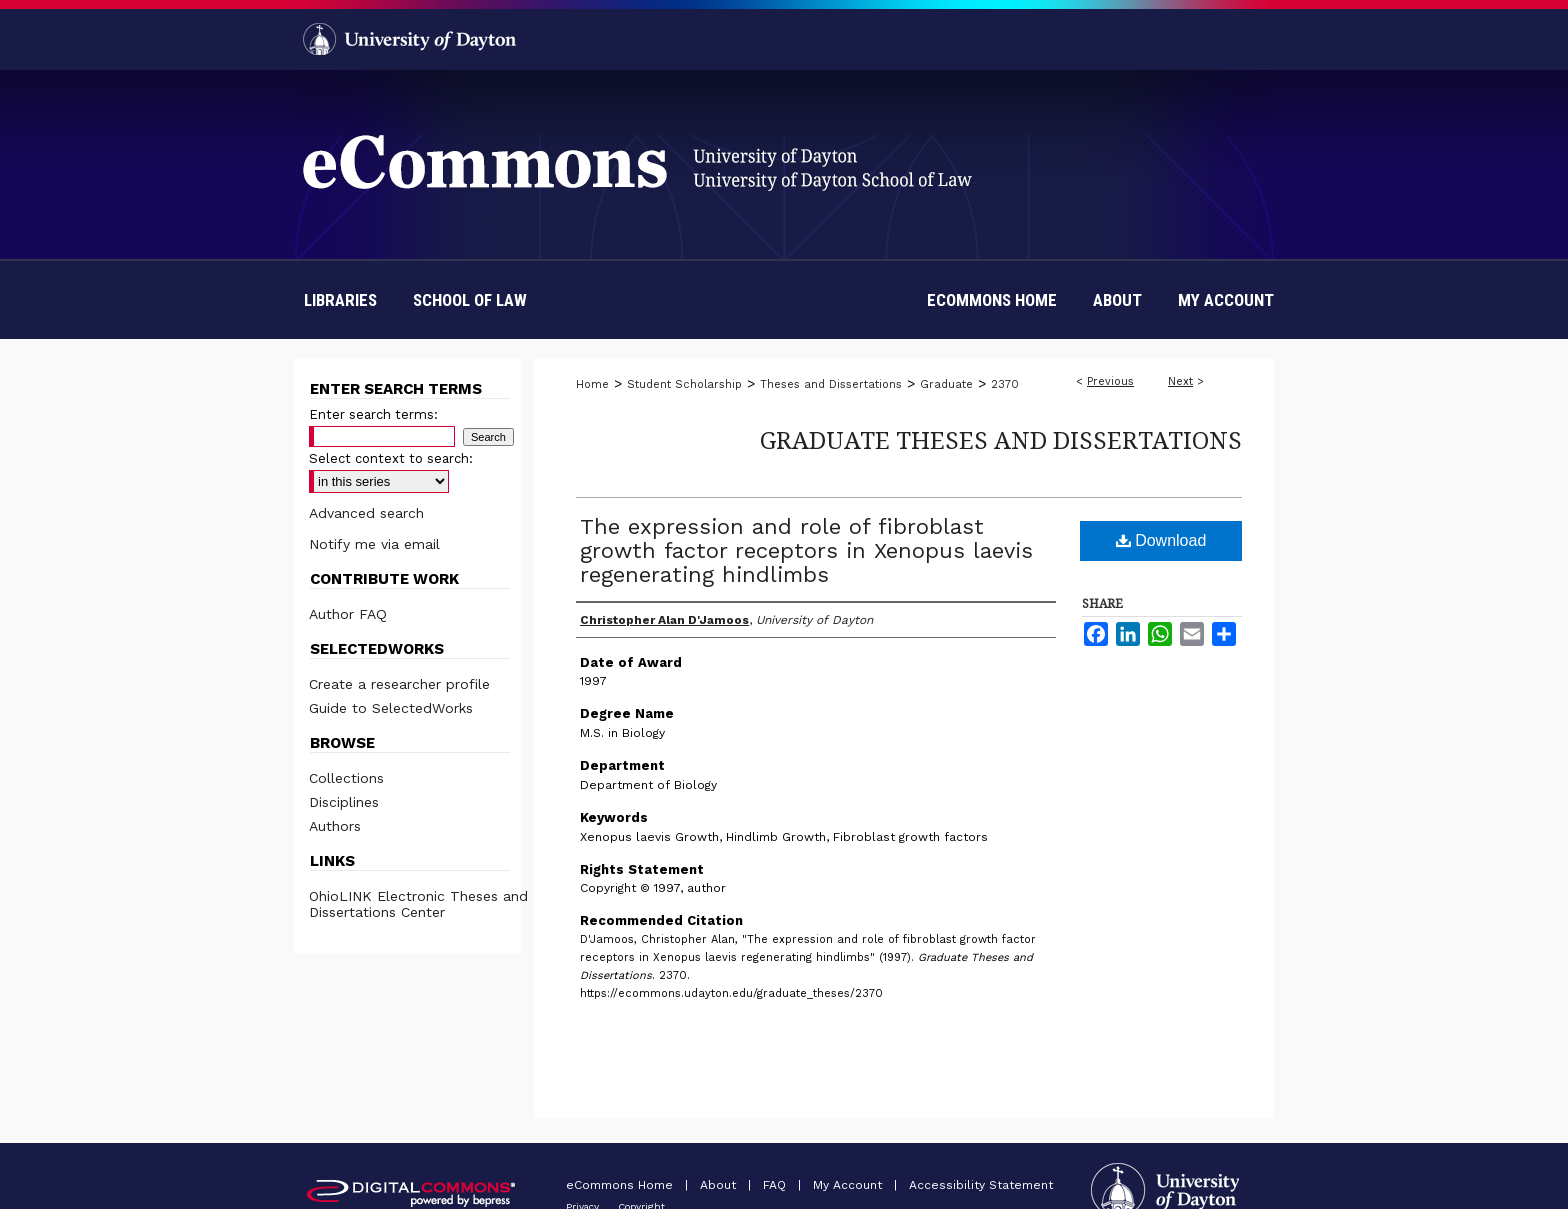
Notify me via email (374, 544)
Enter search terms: (373, 414)
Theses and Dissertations (831, 384)
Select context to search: (391, 458)
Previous (1110, 381)
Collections (346, 778)
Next (1180, 381)
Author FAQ (348, 614)
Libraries (340, 300)
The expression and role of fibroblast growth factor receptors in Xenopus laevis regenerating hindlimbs (806, 550)
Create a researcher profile (399, 684)
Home (592, 384)
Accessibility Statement (981, 1185)
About (720, 1185)
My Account (849, 1185)
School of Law (470, 300)
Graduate (946, 384)
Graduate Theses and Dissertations (1001, 439)
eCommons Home (621, 1185)
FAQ (776, 1185)
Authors (335, 826)
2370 (1005, 384)
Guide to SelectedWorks (391, 708)
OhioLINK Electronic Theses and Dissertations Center (418, 904)
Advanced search (366, 513)
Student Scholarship (684, 384)
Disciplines (344, 802)
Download (1161, 540)
